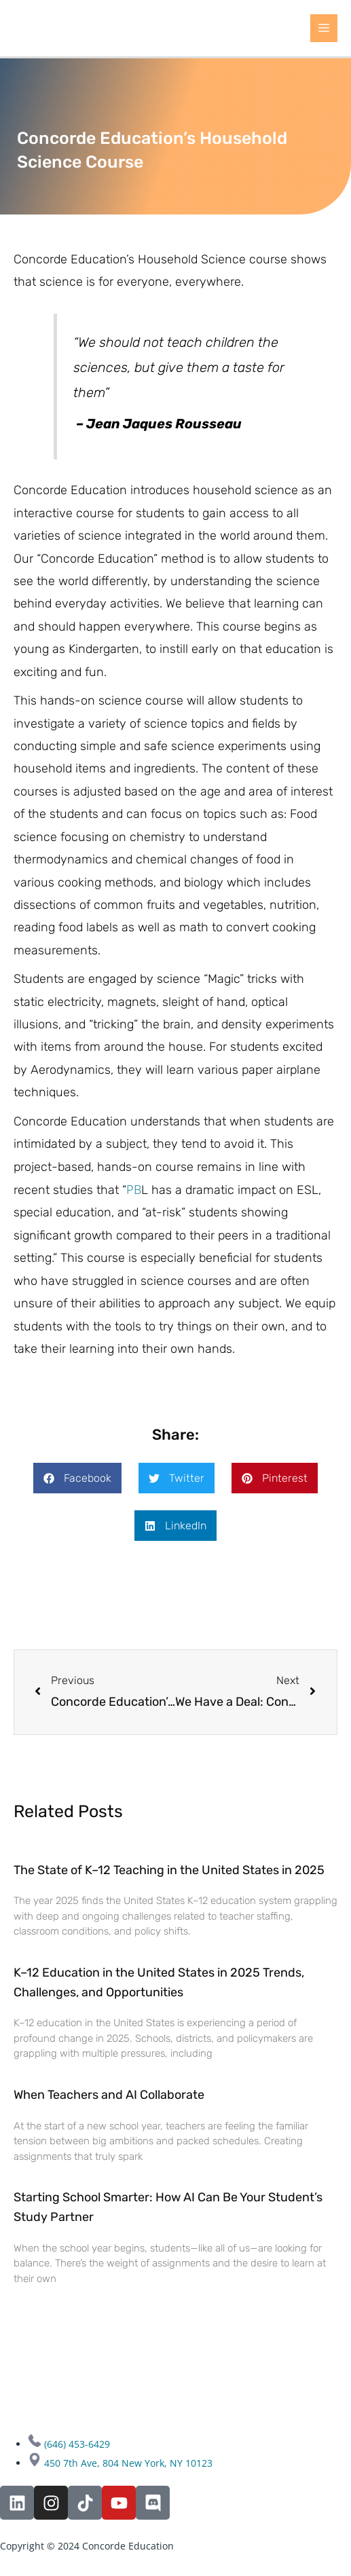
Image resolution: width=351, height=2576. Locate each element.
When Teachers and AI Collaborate (109, 2094)
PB (133, 1189)
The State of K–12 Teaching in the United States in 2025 (169, 1870)
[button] (77, 1478)
